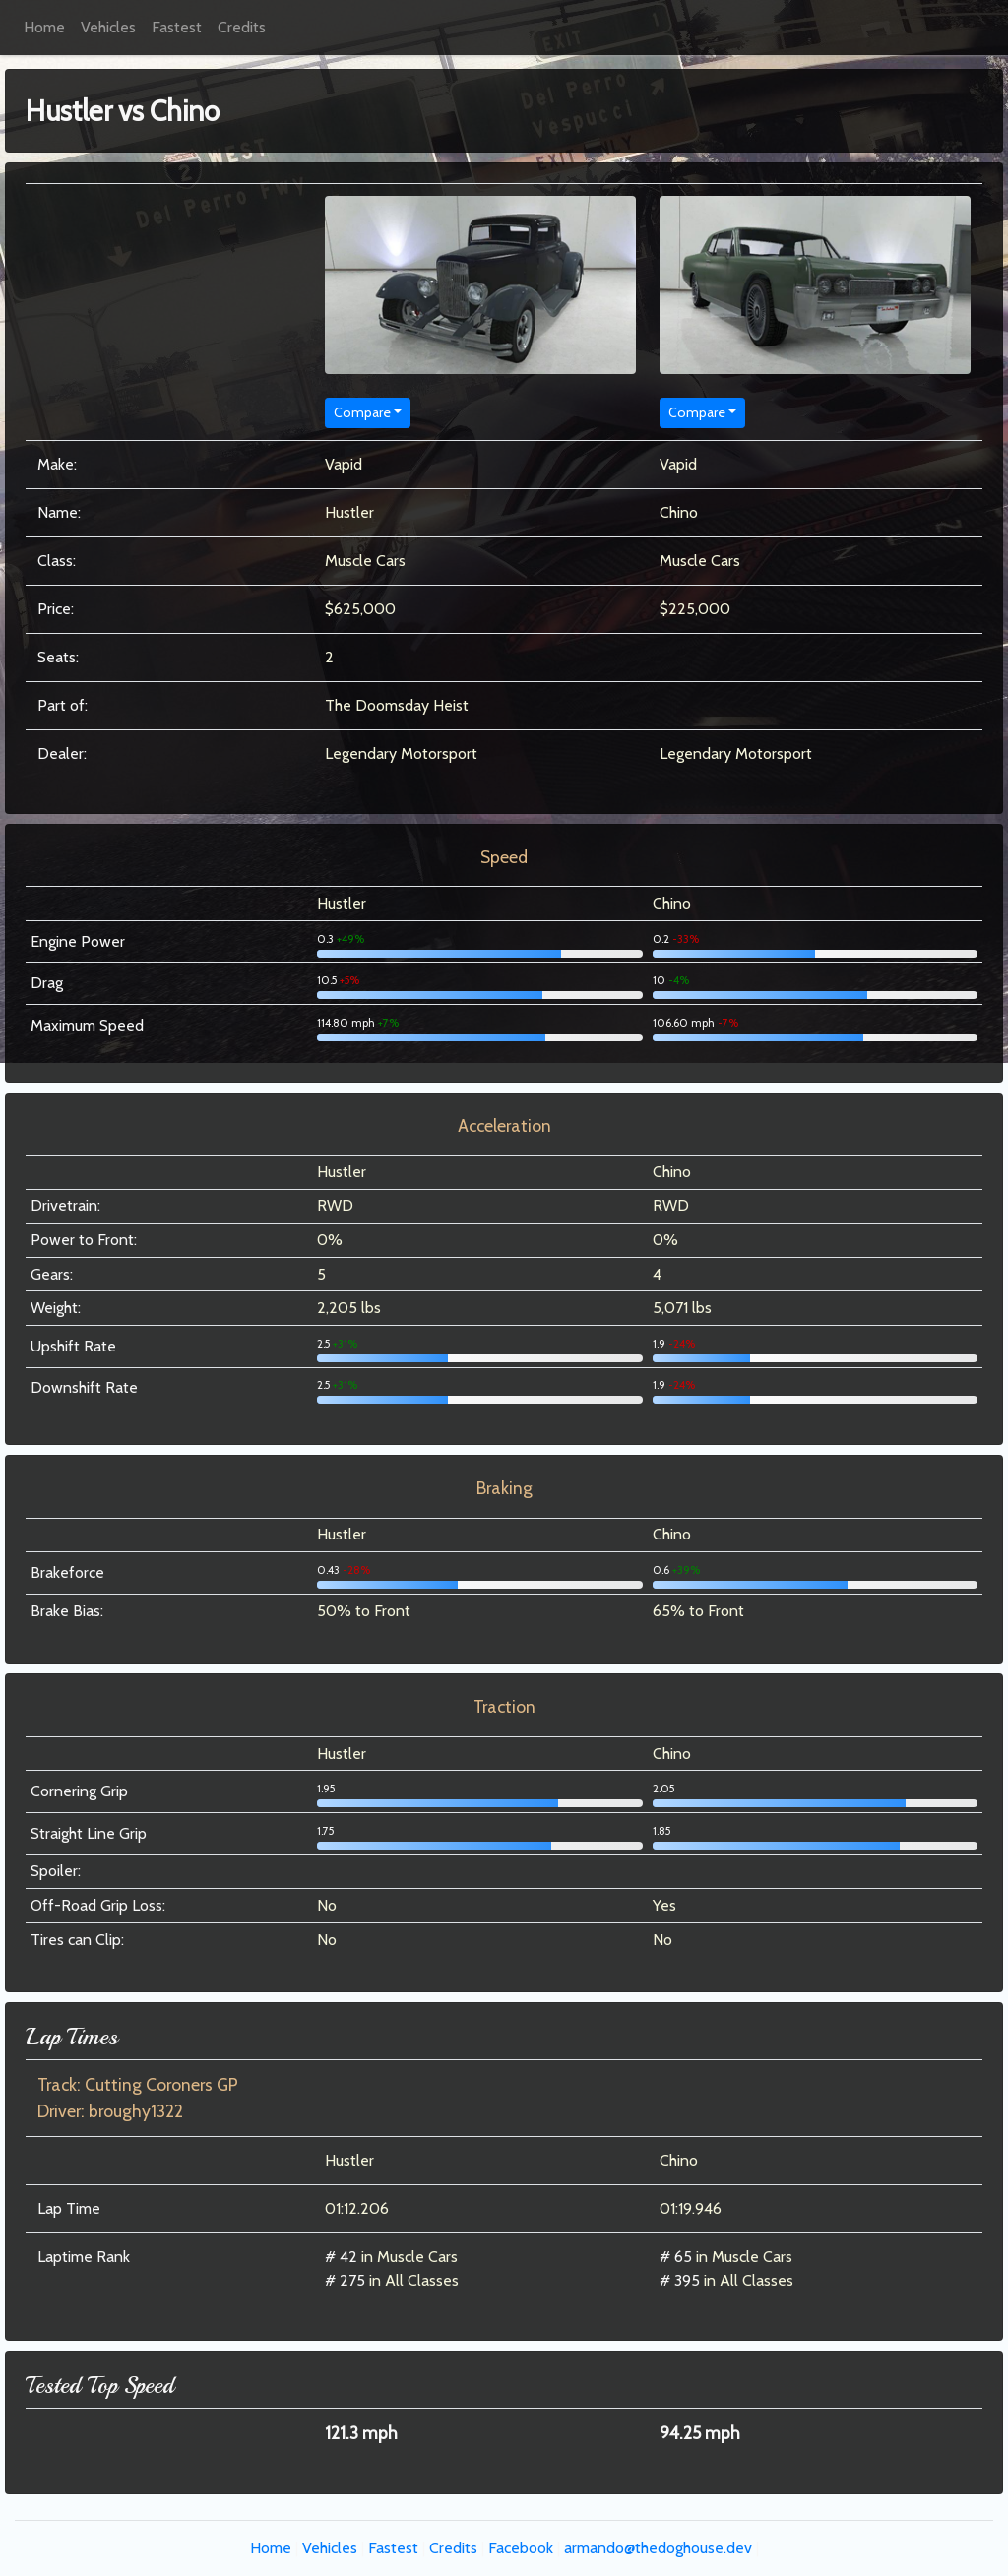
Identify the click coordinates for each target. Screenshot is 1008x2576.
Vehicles (108, 27)
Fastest (177, 27)
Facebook (520, 2548)
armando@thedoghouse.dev (658, 2548)
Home (44, 27)
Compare (362, 412)
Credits (242, 27)
